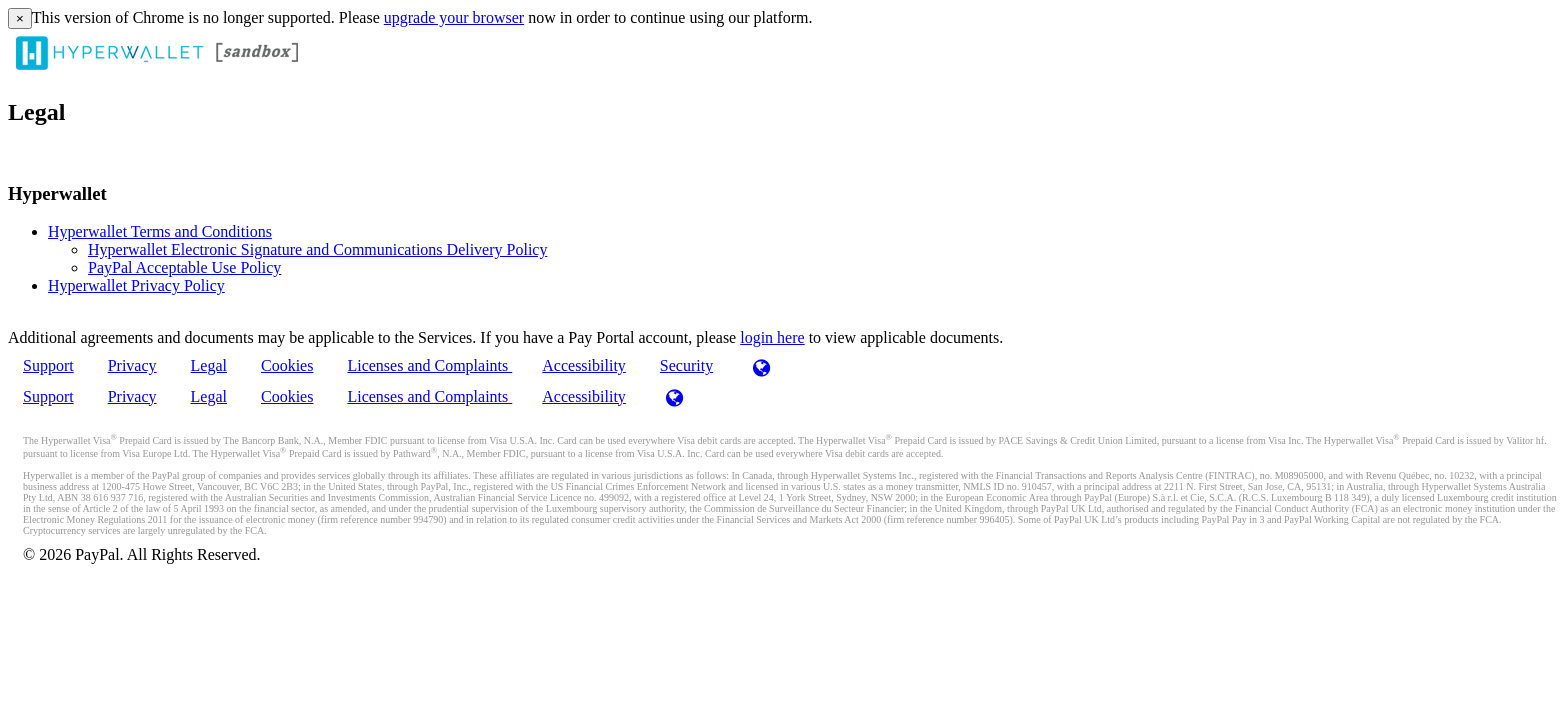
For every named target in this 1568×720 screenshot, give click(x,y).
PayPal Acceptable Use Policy (184, 267)
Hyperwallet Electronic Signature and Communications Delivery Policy (317, 249)
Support (48, 365)
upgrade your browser (454, 17)
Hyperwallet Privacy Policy (136, 285)
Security (686, 365)
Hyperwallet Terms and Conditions (160, 231)
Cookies (287, 365)
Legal (209, 365)
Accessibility (584, 365)
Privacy (132, 365)
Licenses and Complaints (429, 365)
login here (772, 337)
